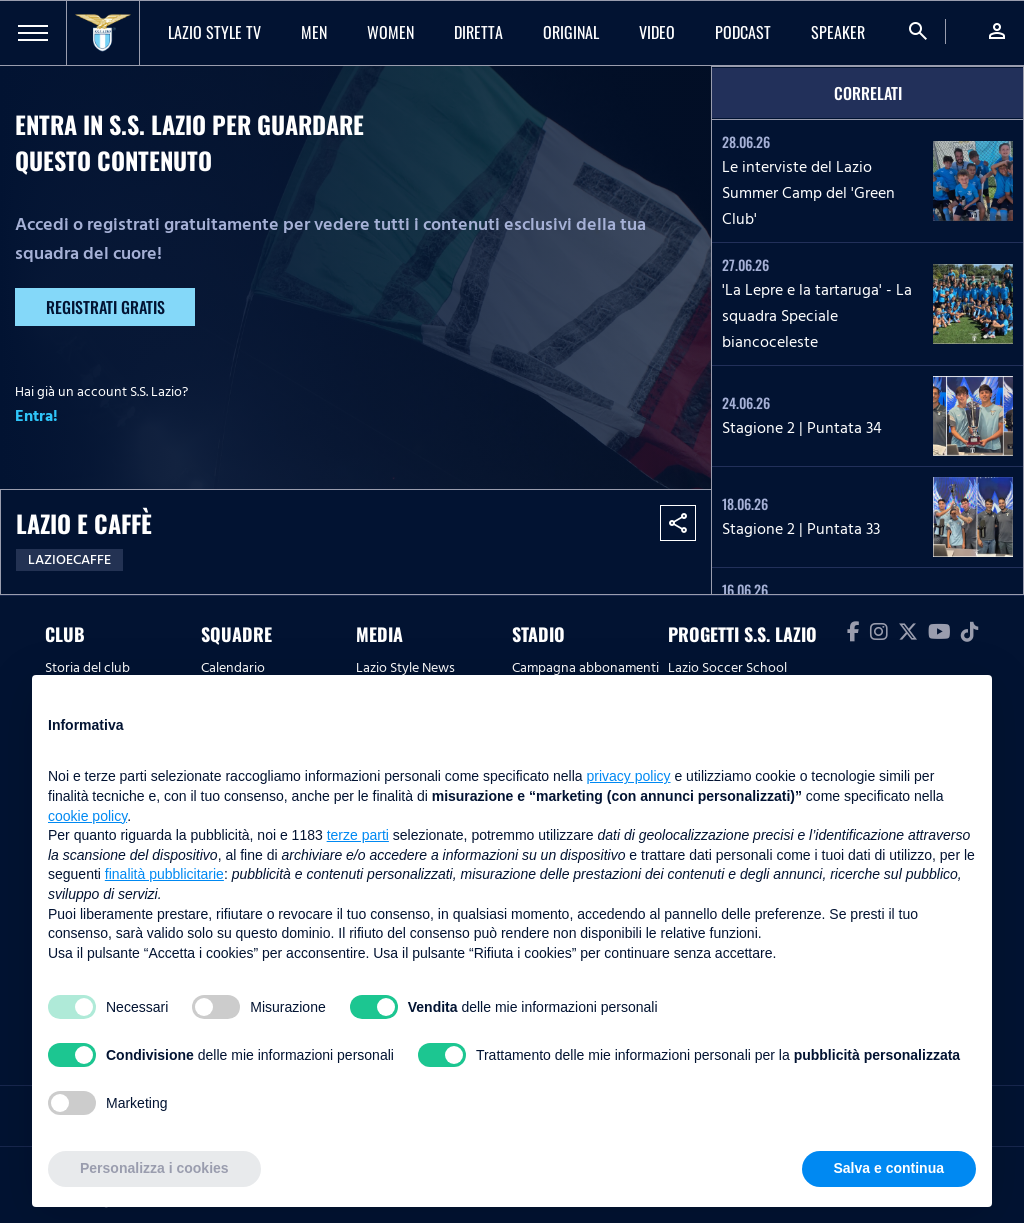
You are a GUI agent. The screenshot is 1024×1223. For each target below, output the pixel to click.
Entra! (36, 416)
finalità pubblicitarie (164, 874)
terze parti (358, 835)
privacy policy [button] (629, 776)
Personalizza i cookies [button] (154, 1168)
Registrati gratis (105, 307)
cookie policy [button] (87, 816)
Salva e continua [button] (889, 1168)
